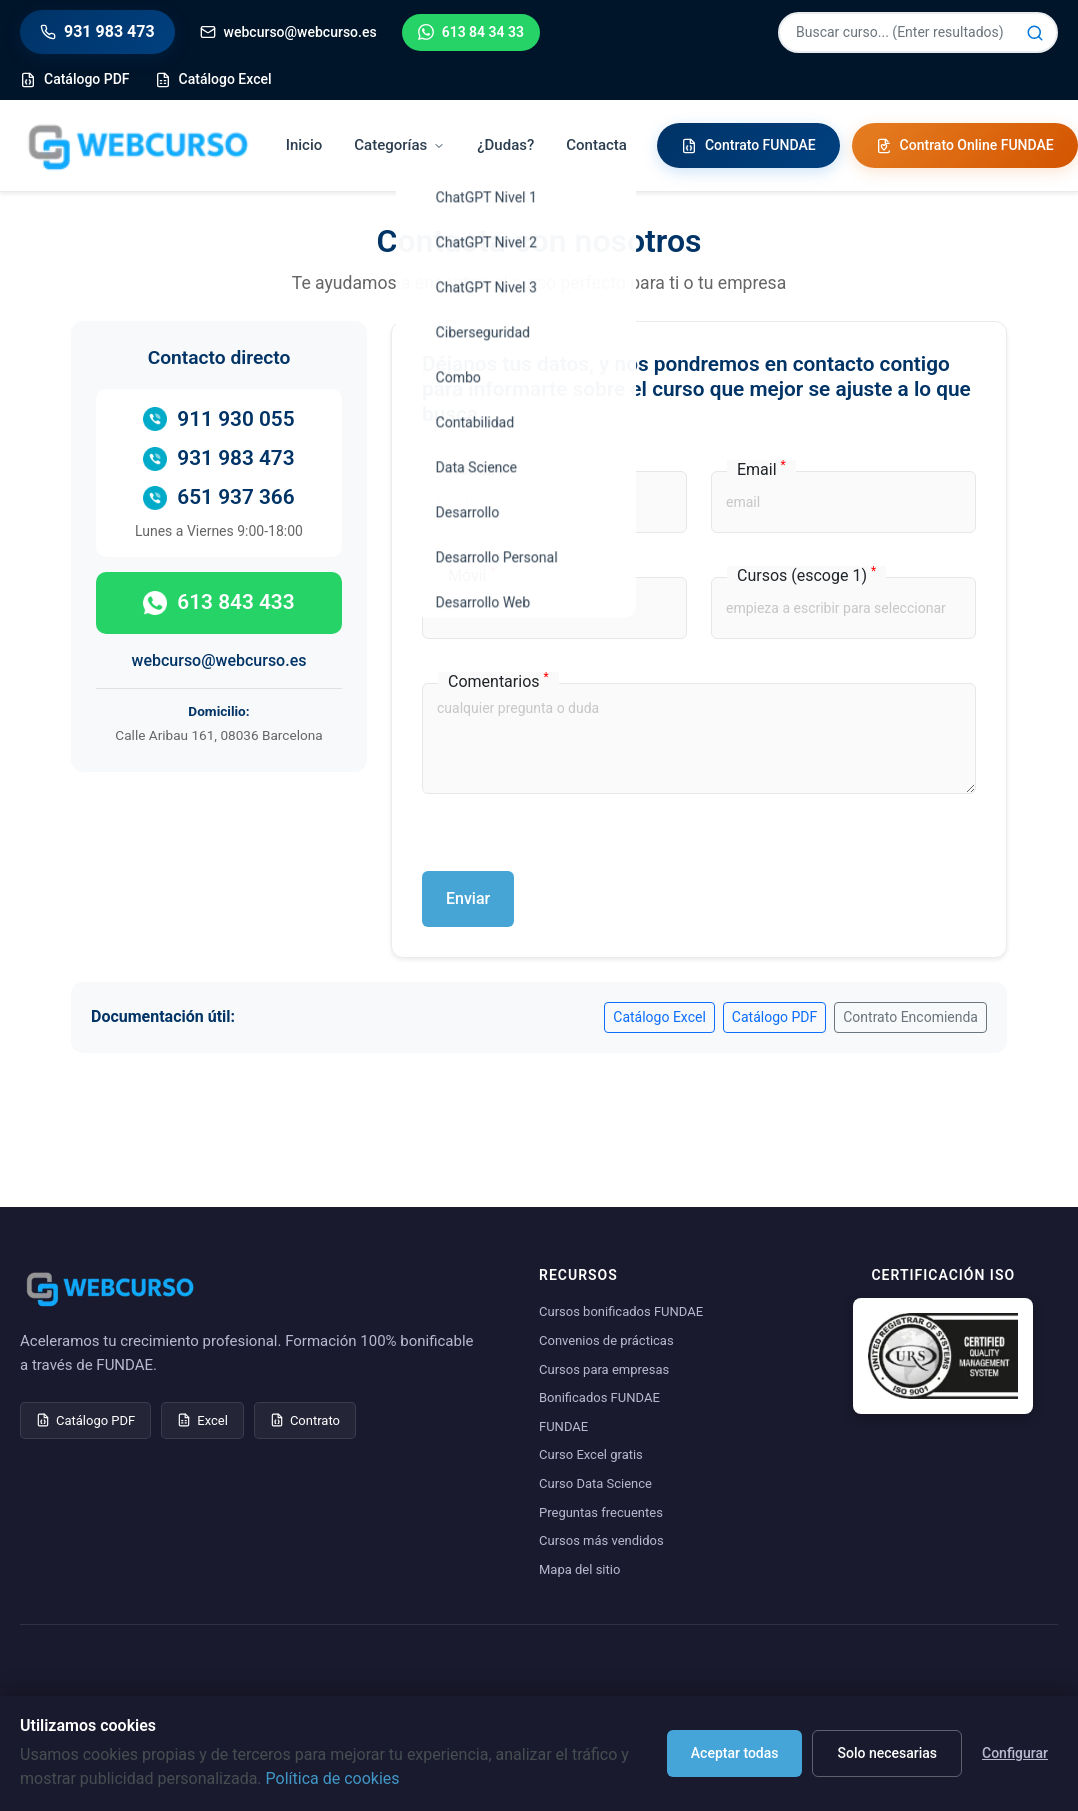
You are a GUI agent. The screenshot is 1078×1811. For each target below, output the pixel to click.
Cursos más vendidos (601, 1540)
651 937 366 (218, 497)
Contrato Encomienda (910, 1017)
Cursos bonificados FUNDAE (621, 1311)
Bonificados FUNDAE (599, 1397)
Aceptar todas (735, 1753)
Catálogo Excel (659, 1017)
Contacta (596, 145)
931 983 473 (218, 458)
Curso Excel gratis (591, 1454)
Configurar (1015, 1753)
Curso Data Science (595, 1483)
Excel (202, 1420)
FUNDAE (563, 1426)
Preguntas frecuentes (601, 1512)
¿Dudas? (505, 145)
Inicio (304, 145)
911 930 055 (218, 419)
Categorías (399, 145)
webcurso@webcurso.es (219, 660)
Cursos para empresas (604, 1369)
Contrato (305, 1420)
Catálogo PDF (774, 1017)
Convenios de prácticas (606, 1340)
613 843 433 (218, 602)
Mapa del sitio (579, 1569)
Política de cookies (333, 1778)
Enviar (468, 898)
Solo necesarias (887, 1753)
